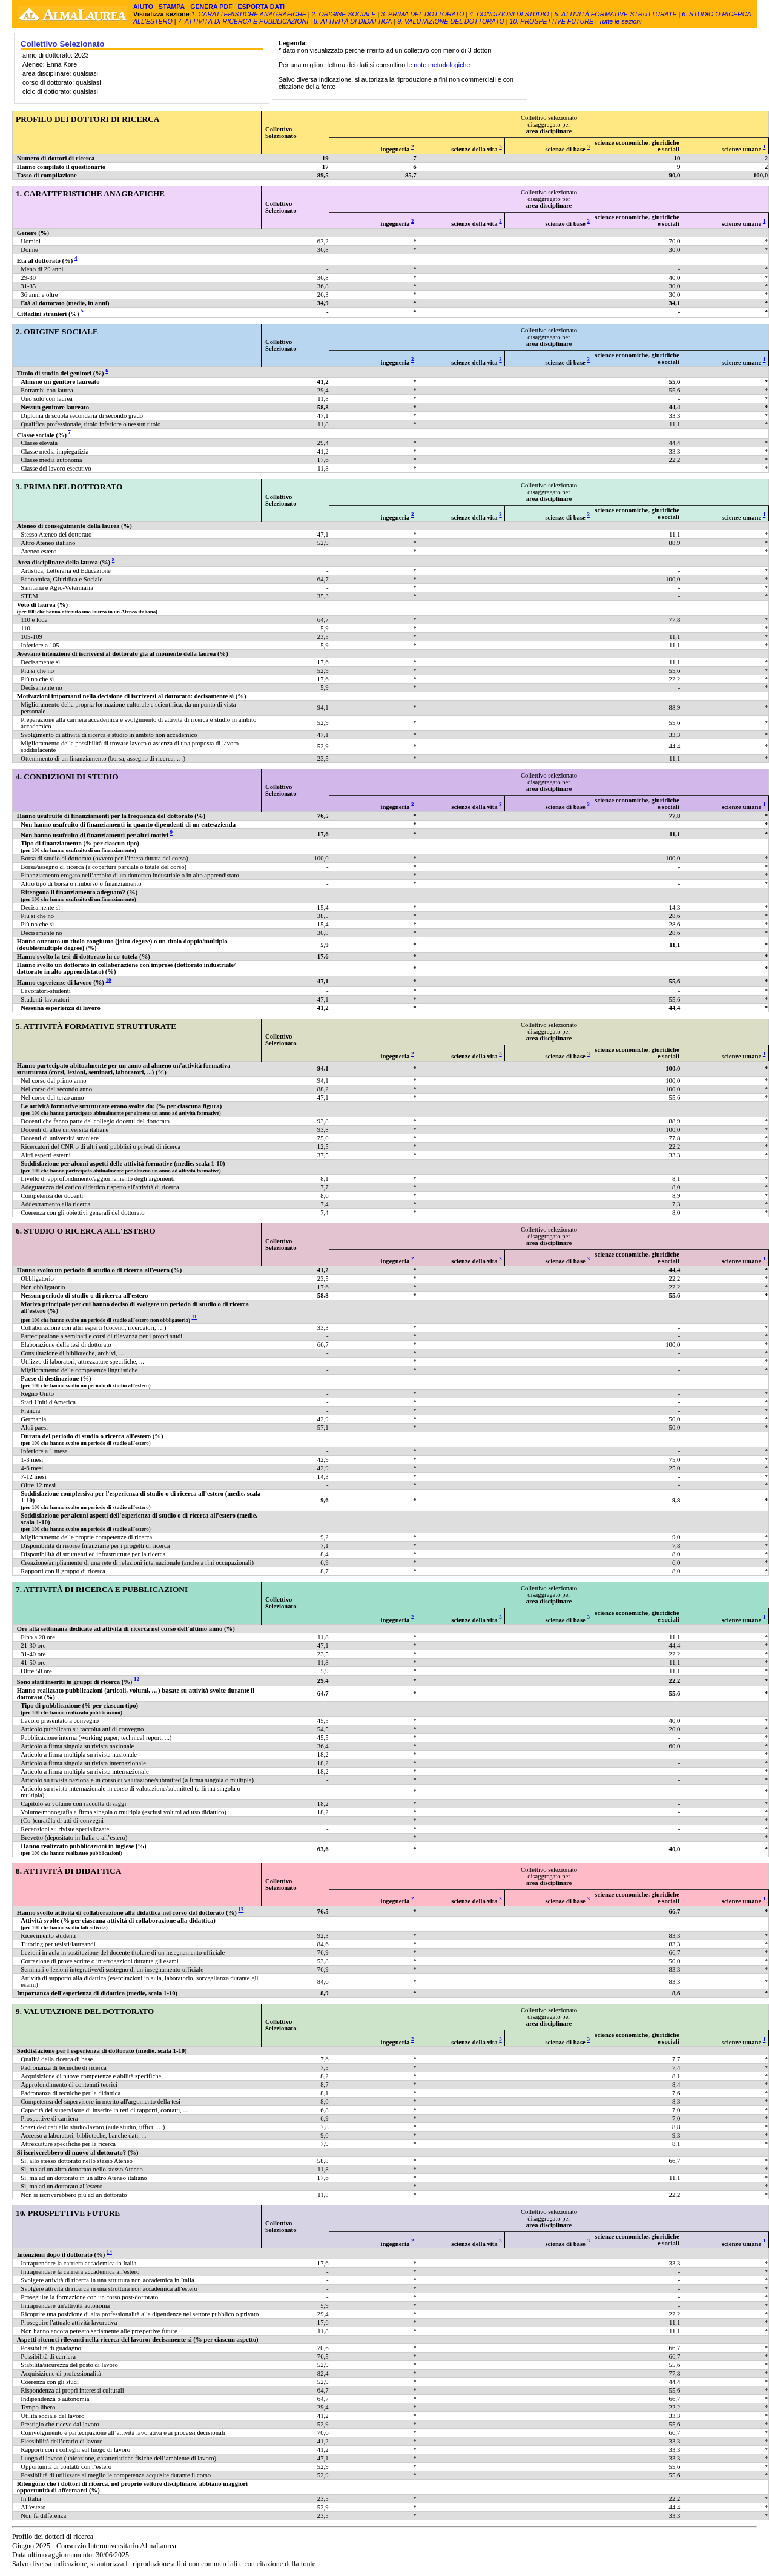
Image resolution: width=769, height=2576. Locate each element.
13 (241, 1910)
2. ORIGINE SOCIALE (345, 14)
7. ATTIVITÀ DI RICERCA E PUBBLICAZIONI (243, 21)
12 (136, 1679)
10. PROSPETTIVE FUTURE (552, 21)
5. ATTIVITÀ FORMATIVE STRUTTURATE (615, 14)
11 (194, 1317)
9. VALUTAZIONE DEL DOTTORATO (450, 21)
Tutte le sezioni (620, 21)
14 (109, 2252)
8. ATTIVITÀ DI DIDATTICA (353, 21)
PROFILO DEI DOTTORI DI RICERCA (87, 119)
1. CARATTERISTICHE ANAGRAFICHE (248, 14)
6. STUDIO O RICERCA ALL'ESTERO (86, 1230)
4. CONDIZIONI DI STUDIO (509, 14)
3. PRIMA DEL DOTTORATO (423, 14)
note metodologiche (442, 64)
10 (108, 980)
